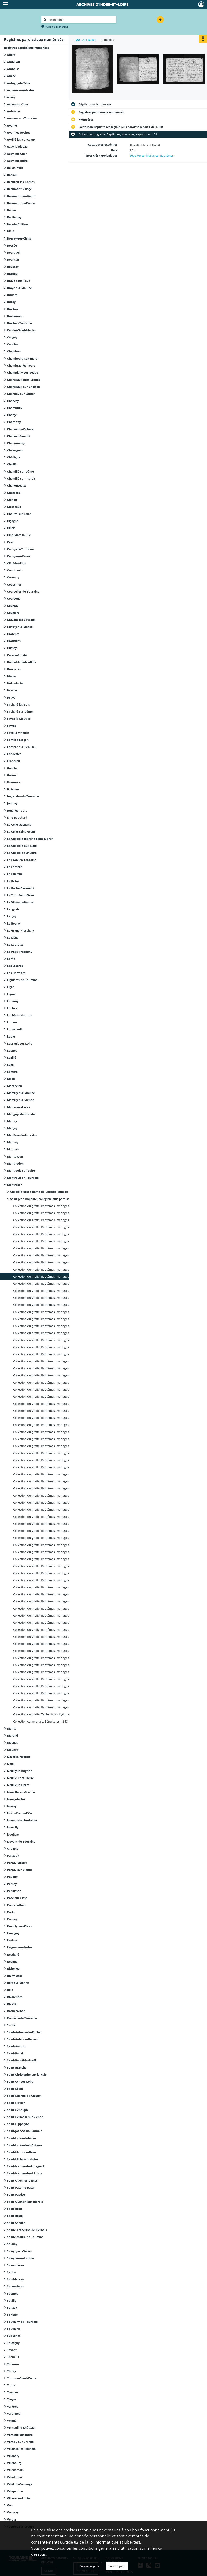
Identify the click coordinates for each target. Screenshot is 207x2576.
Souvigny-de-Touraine (22, 2322)
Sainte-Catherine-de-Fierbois (27, 2230)
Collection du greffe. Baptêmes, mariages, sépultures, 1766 (53, 1524)
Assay (11, 97)
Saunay (12, 2244)
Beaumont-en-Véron (21, 196)
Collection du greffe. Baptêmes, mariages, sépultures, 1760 (53, 1481)
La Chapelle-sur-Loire (22, 853)
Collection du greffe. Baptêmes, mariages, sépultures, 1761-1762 (53, 1488)
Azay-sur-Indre (17, 161)
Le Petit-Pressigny (19, 952)
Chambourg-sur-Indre (22, 358)
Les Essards (15, 966)
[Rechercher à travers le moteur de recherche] (80, 20)
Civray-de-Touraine (20, 549)
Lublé (11, 1036)
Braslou (12, 274)
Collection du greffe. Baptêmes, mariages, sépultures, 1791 (53, 1700)
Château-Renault (18, 436)
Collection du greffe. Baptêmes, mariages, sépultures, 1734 (53, 1298)
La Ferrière (14, 867)
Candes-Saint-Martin (21, 330)
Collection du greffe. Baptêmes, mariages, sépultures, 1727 (53, 1248)
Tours (11, 2385)
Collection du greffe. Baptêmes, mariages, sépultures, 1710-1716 (53, 1220)
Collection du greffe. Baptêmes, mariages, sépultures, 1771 (53, 1559)
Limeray (12, 1001)
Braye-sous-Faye (18, 281)
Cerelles (12, 344)
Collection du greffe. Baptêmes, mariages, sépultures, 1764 (53, 1509)
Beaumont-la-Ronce (21, 203)
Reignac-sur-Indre (19, 1947)
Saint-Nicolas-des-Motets (24, 2173)
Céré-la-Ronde (17, 655)
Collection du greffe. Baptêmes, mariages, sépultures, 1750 (53, 1411)
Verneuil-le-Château (21, 2428)
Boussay (13, 267)
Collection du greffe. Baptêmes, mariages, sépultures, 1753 (53, 1432)
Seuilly (11, 2300)
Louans (12, 1022)
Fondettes (14, 754)
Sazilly (11, 2272)
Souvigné (13, 2329)
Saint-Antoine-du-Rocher (24, 2032)
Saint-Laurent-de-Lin (21, 2138)
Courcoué (13, 598)
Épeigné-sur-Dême (20, 711)
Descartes (14, 669)
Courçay (12, 606)
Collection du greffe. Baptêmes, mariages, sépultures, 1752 (53, 1425)
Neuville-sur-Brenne (21, 1792)
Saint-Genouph (17, 2110)
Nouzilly (12, 1827)
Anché (11, 76)
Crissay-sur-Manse (20, 627)
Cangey (12, 337)
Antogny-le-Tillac (19, 83)
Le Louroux (15, 945)
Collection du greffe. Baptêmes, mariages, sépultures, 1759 (53, 1474)
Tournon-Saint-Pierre (21, 2378)
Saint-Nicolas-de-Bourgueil (25, 2166)
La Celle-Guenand (19, 824)
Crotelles (13, 634)
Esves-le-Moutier (18, 719)
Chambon (14, 351)
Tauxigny (13, 2343)
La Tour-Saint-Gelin (20, 895)
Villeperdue (15, 2491)
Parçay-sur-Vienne (19, 1870)
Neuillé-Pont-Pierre (20, 1778)
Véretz (11, 2519)
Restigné (13, 1954)
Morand (12, 1735)
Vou (10, 2505)
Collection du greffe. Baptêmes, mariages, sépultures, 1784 (53, 1651)
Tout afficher (85, 39)
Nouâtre (13, 1834)
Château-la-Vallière (20, 429)
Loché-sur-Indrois (19, 1015)
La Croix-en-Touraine (21, 860)
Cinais (11, 528)
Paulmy (12, 1877)
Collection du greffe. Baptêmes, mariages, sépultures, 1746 (53, 1382)
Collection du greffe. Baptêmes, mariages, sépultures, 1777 (53, 1601)
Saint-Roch (14, 2209)
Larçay (11, 916)
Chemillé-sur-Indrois (21, 478)
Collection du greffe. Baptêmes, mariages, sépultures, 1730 (53, 1269)
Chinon (12, 500)
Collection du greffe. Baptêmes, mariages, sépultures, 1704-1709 (53, 1213)
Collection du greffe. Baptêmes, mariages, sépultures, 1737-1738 (53, 1319)
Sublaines (13, 2336)
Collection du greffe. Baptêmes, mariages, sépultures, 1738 (53, 1326)
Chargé (12, 415)
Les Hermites (16, 973)
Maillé (11, 1079)
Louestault (14, 1029)
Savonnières (15, 2265)
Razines (12, 1940)
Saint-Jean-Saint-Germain (24, 2131)
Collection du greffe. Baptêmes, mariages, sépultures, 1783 (53, 1644)
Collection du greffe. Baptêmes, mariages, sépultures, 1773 (53, 1573)
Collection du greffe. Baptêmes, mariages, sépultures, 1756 (53, 1453)
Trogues (12, 2392)
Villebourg (14, 2463)
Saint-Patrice (16, 2194)
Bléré (10, 231)
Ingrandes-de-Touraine (23, 796)
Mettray (12, 1142)
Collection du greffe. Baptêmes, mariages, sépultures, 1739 (53, 1333)
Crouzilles (14, 641)
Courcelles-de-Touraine (23, 591)
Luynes (12, 1050)
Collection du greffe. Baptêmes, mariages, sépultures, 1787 (53, 1672)
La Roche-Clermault (20, 888)
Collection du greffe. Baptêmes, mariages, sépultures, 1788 (53, 1679)
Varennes (13, 2413)
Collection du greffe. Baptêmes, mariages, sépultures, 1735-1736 (53, 1305)
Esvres (11, 726)
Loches (12, 1008)
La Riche (13, 881)
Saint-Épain (15, 2089)
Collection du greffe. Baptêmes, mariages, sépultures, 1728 (53, 1255)
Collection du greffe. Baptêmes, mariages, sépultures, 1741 (53, 1347)
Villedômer (14, 2477)
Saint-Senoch (16, 2223)
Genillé (12, 768)
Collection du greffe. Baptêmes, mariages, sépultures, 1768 (53, 1538)
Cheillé (11, 464)
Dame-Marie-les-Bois (21, 662)
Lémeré (12, 1072)
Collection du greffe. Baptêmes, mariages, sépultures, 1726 (53, 1241)
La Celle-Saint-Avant (21, 832)
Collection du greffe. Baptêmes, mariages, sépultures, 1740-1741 (53, 1340)
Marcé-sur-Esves (18, 1107)
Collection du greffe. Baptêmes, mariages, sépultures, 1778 (53, 1608)
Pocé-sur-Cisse (17, 1898)
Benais (11, 210)
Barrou (12, 175)
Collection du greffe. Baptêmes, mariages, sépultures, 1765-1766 (53, 1517)
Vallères (12, 2406)
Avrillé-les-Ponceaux (21, 139)
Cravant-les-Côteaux (21, 620)
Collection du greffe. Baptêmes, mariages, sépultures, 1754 (53, 1439)
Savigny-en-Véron (19, 2251)
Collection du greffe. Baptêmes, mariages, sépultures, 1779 (53, 1615)
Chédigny (13, 457)
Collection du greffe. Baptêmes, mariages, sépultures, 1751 (53, 1418)
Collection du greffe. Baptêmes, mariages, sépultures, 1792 (53, 1707)
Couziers (13, 613)
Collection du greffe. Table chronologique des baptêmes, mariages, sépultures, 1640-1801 (53, 1714)
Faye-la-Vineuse (18, 733)
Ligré (10, 987)
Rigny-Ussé (14, 1976)
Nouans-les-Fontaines (22, 1820)
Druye (11, 697)
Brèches (12, 309)
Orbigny (12, 1848)
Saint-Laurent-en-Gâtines (24, 2145)
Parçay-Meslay (17, 1863)
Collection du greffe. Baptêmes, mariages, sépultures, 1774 (53, 1580)
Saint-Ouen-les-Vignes (22, 2180)
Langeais (13, 909)
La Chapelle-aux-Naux (22, 846)
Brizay (11, 302)
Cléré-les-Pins (16, 563)
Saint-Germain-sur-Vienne (25, 2117)
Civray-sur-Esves (18, 556)
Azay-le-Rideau (17, 147)
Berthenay (14, 217)
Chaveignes (15, 450)
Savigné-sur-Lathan (20, 2258)
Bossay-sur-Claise (19, 238)
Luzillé (11, 1057)
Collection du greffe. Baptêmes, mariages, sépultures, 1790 (53, 1693)
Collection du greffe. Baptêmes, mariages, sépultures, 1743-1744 (53, 1361)
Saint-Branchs (16, 2067)
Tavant (12, 2350)
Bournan (13, 259)
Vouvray (13, 2512)
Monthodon (15, 1163)
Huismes (13, 789)
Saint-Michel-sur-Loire (22, 2159)
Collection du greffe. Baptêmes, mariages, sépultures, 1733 (53, 1291)
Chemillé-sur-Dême (20, 471)
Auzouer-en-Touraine (22, 118)
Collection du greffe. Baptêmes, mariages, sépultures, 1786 (53, 1665)
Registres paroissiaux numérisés (26, 48)
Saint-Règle (15, 2216)
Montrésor (14, 1185)
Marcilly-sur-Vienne (20, 1100)
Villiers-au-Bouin (18, 2498)
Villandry (13, 2456)
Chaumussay (16, 443)
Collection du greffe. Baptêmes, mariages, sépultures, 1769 (53, 1545)
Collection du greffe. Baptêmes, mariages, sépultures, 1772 (53, 1566)
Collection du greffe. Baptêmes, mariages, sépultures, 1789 (53, 1686)
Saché (11, 2025)
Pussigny (13, 1933)
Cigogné (12, 521)
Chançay (13, 401)
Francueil (13, 761)
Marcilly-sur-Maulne (21, 1093)
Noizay (12, 1806)
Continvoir (14, 570)
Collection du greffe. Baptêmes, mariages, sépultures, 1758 (53, 1467)
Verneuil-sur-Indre (20, 2435)
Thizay (11, 2371)
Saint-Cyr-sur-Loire (20, 2081)
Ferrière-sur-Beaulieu (21, 747)
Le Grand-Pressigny (20, 930)
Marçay (12, 1128)
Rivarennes (14, 1997)
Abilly (11, 55)
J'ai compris (117, 2566)
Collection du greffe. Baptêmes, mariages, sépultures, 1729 (53, 1262)
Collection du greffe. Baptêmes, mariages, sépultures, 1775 (53, 1587)
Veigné (11, 2420)
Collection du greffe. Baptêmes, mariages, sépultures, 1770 (53, 1552)
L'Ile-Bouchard (17, 817)
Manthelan (14, 1086)
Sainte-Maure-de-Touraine (25, 2237)
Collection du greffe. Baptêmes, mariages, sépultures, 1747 (53, 1389)
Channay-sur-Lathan (21, 394)
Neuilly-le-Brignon (19, 1771)
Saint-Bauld (15, 2053)
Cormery (13, 577)
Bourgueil (13, 252)
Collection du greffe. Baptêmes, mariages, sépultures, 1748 (53, 1396)
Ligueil (11, 994)
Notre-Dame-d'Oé (19, 1813)
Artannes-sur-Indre (20, 90)
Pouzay (12, 1919)
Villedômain (15, 2470)
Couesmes (14, 584)
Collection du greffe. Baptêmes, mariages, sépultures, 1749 (53, 1404)
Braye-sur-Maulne (19, 288)
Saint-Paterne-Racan (21, 2187)
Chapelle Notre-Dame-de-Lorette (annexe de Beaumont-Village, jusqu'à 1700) (50, 1192)
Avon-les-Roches (18, 132)
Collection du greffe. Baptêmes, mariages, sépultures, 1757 (53, 1460)
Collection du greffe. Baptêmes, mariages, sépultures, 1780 (53, 1622)
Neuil (10, 1764)
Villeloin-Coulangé (19, 2484)
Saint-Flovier (16, 2103)
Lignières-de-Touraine (22, 980)
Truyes (11, 2399)
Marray (12, 1121)
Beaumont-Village (19, 189)
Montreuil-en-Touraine (23, 1178)
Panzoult (13, 1855)
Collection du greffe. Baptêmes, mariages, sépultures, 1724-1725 (53, 1234)
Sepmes (12, 2293)
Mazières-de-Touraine (22, 1135)
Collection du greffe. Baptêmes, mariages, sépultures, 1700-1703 (53, 1206)
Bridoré (12, 295)
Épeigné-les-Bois (18, 704)
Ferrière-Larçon (18, 740)
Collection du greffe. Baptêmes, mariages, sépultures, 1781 (53, 1630)
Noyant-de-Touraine (21, 1841)
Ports (11, 1912)
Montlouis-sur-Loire (21, 1170)
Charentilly (14, 408)
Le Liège (12, 937)
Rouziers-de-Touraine (22, 2018)
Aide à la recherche (57, 26)
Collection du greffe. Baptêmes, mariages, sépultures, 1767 (53, 1531)
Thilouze (13, 2364)
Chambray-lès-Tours (21, 365)
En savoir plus (89, 2566)
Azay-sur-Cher (17, 154)
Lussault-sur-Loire (19, 1043)
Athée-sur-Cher (17, 104)
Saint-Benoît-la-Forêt (21, 2060)
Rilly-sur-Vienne (18, 1983)
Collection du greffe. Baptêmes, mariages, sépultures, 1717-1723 (53, 1227)
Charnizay (14, 422)
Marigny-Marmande (21, 1114)
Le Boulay (14, 923)
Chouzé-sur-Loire (19, 514)
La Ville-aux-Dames (20, 902)
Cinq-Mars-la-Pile (19, 535)
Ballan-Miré (15, 168)
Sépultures (137, 155)
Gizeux (11, 775)
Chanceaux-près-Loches (23, 380)
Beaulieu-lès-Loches (21, 182)
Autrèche (13, 111)
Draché (12, 690)
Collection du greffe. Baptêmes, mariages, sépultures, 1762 (53, 1495)
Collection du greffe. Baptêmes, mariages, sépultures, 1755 (53, 1446)
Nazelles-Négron (18, 1757)
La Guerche (15, 874)
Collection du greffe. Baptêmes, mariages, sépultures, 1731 (53, 1276)
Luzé (10, 1065)
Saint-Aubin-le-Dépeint (23, 2039)
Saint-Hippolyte (18, 2124)
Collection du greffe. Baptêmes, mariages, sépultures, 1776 (53, 1594)
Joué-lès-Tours (17, 810)
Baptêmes (167, 155)
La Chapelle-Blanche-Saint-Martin (30, 839)
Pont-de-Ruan (16, 1905)
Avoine (12, 125)
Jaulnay (12, 803)
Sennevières (15, 2286)
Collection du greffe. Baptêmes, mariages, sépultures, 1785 (53, 1658)
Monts (11, 1728)
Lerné (11, 959)
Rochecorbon (16, 2011)
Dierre (11, 676)
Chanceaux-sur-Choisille (23, 387)
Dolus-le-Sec (15, 683)
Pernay (12, 1884)
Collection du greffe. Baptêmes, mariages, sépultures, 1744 (53, 1368)
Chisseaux (14, 507)
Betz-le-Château (18, 224)
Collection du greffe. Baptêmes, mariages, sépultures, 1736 (53, 1312)
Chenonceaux (16, 485)
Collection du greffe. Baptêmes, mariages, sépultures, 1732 (53, 1283)
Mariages (152, 155)
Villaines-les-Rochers (21, 2449)
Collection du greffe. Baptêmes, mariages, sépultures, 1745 (53, 1375)
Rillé (10, 1990)
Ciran (10, 542)
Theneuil (13, 2357)
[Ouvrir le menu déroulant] (5, 4)
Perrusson (14, 1891)
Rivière (12, 2004)
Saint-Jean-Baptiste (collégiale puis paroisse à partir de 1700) (50, 1199)
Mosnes (12, 1743)
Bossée (12, 245)
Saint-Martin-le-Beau (21, 2152)
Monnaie (13, 1149)
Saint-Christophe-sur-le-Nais (26, 2074)
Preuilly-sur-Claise (19, 1926)
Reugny (12, 1961)
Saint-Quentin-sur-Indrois (25, 2202)
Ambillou (13, 62)
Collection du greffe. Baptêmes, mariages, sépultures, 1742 (53, 1354)
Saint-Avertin (16, 2046)
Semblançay (15, 2279)
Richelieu (13, 1968)
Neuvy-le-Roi (16, 1799)
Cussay (12, 648)
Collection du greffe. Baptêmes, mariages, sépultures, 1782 (53, 1637)
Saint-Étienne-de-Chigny (24, 2096)
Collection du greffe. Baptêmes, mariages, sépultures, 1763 (53, 1502)
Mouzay (12, 1750)
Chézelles (13, 493)
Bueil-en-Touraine (19, 323)
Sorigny (12, 2315)
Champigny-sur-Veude (22, 372)
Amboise (13, 69)
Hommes (13, 782)
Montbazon (15, 1156)
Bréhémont (15, 316)
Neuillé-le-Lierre (18, 1785)
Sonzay (12, 2307)
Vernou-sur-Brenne (20, 2442)
